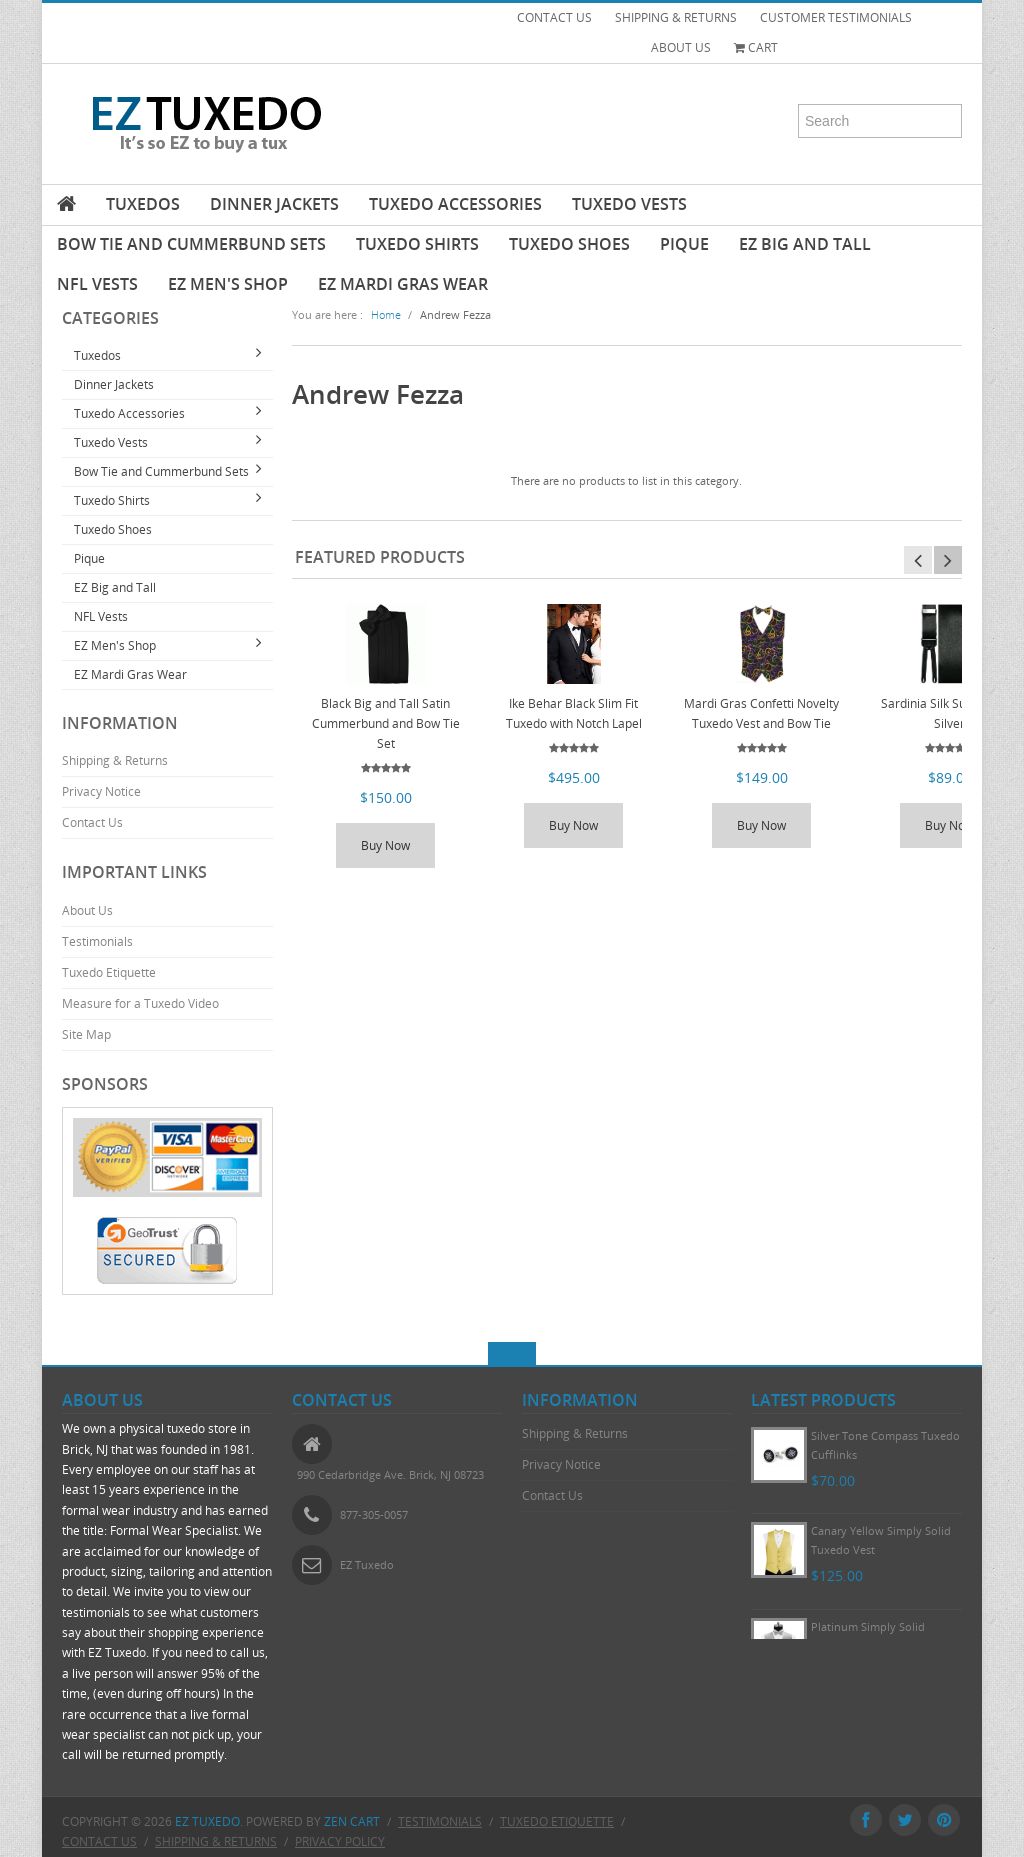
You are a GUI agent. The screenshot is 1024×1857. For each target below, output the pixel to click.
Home (386, 314)
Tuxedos (143, 204)
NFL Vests (97, 284)
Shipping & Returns (115, 760)
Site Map (86, 1034)
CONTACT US (554, 17)
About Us (87, 910)
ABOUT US (681, 47)
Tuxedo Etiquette (109, 972)
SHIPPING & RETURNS (676, 17)
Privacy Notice (101, 791)
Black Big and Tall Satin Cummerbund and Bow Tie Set (386, 723)
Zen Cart (352, 1821)
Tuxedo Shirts (417, 244)
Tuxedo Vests (629, 204)
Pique (684, 244)
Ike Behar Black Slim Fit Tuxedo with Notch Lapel (574, 713)
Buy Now (385, 845)
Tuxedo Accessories (455, 204)
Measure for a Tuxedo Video (140, 1003)
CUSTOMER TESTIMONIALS (836, 17)
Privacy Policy (340, 1841)
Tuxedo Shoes (569, 244)
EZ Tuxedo (207, 1821)
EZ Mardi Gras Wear (403, 284)
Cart (756, 47)
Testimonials (97, 941)
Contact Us (92, 822)
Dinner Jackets (274, 204)
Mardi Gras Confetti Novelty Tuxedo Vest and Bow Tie (761, 713)
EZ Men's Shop (228, 284)
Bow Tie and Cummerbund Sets (191, 244)
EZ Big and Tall (805, 244)
